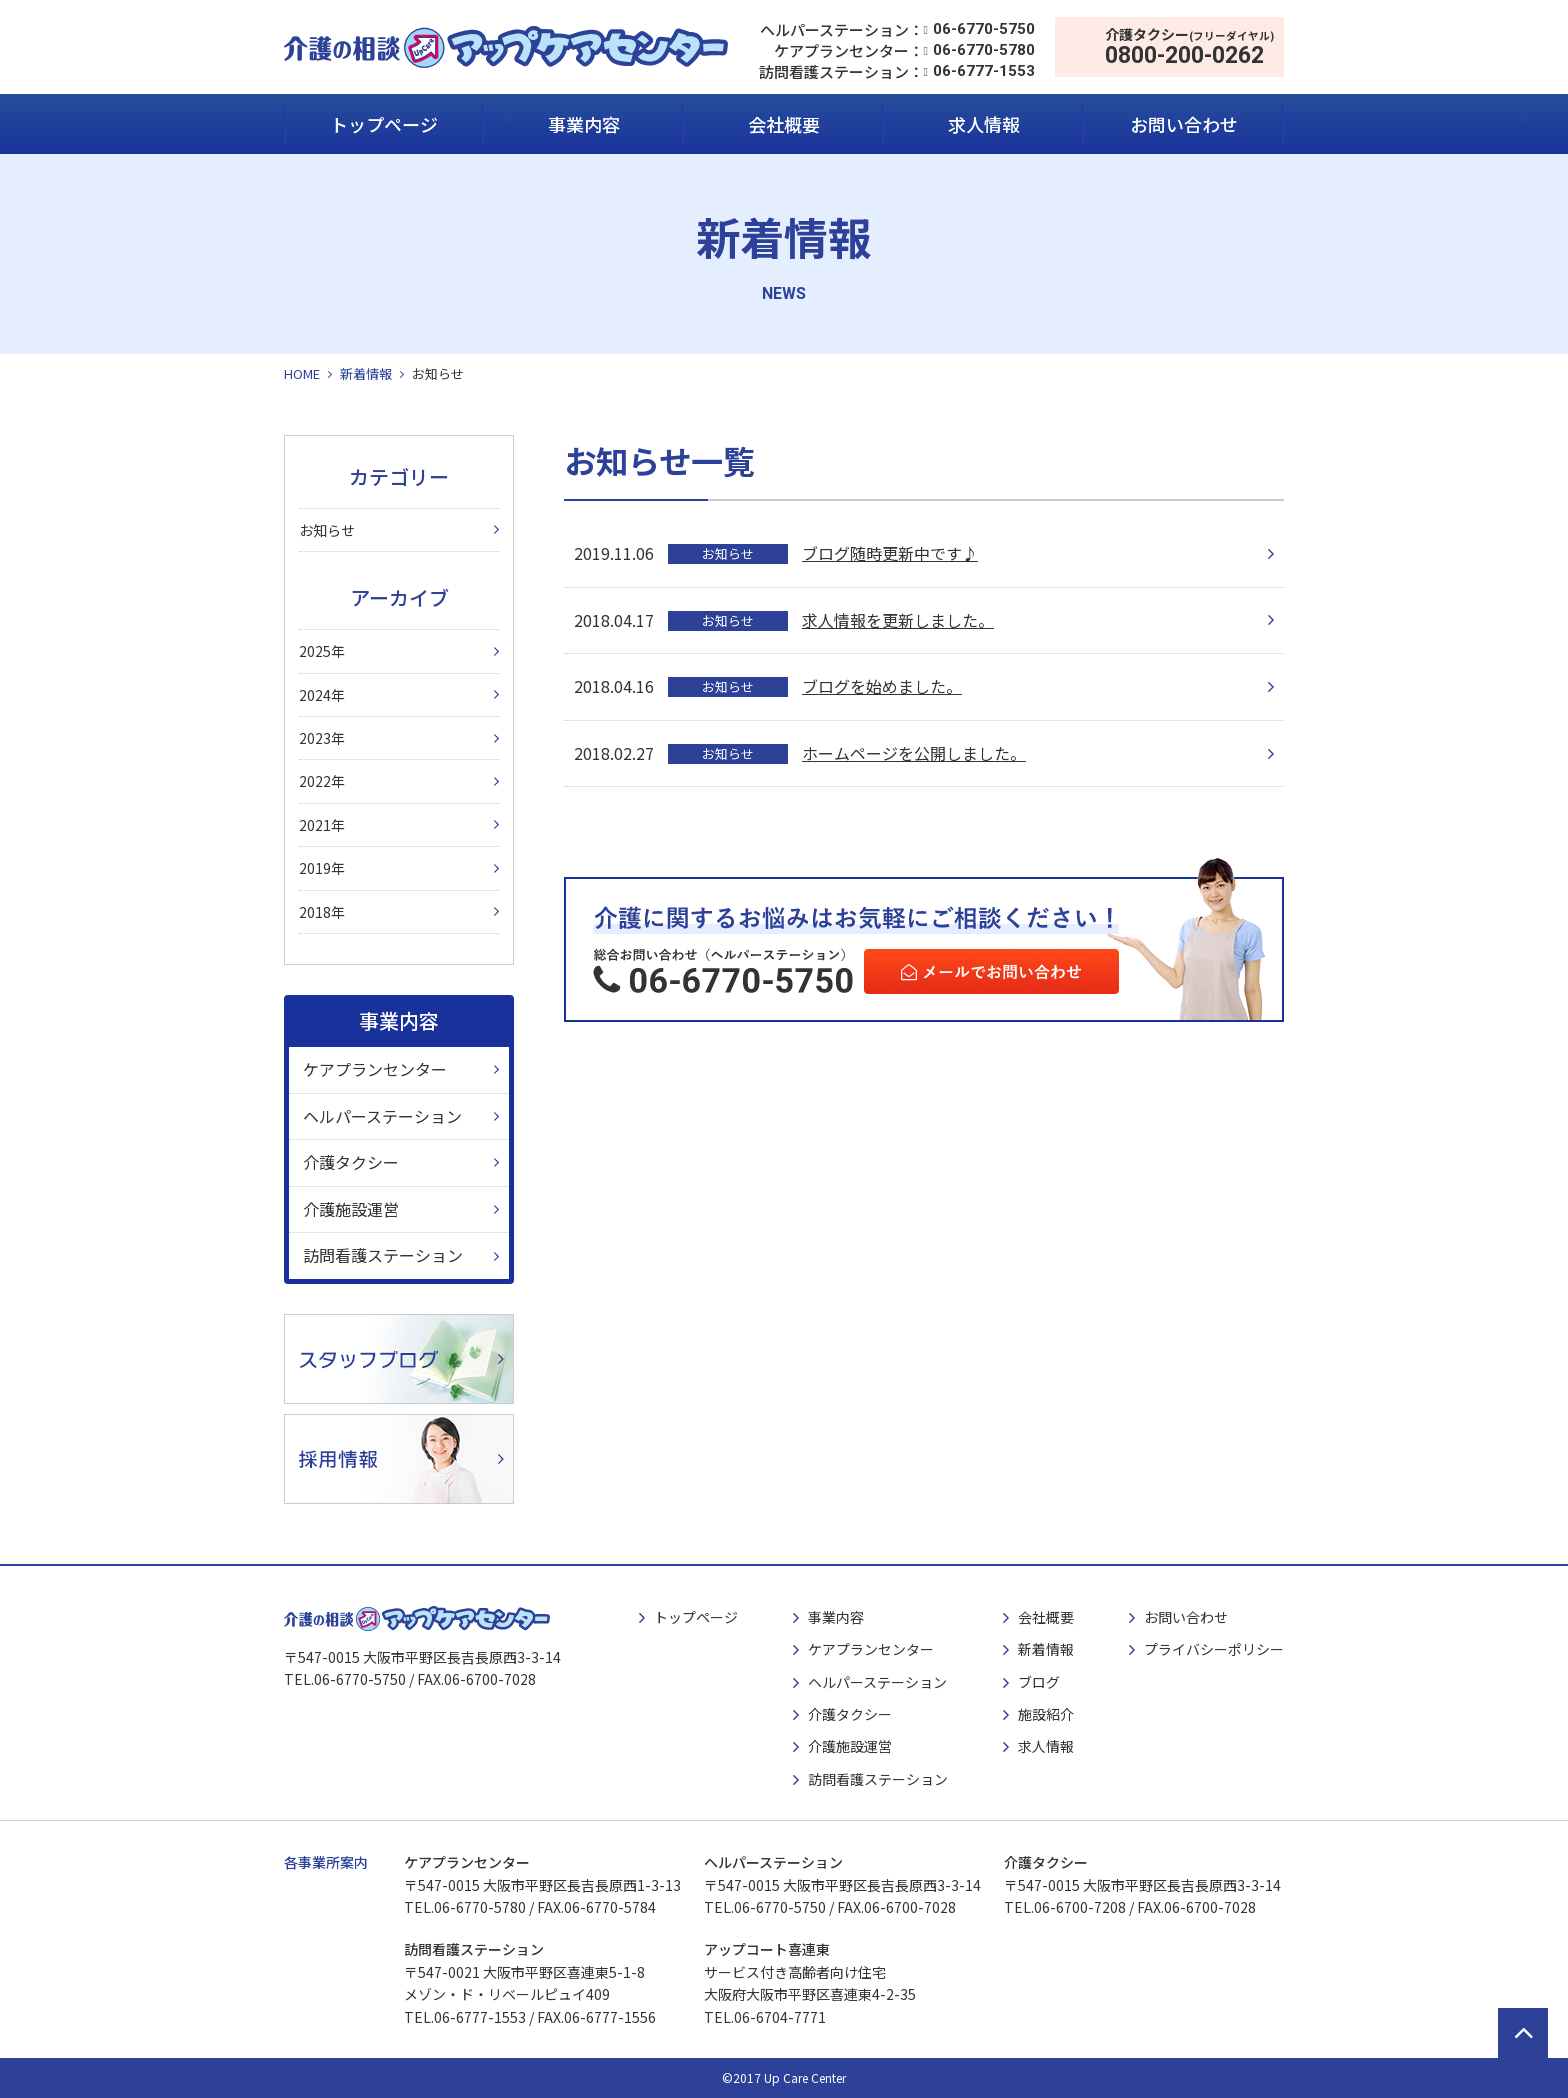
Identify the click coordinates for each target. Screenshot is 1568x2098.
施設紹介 (1046, 1714)
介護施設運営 (351, 1209)
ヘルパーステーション (382, 1116)
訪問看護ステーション (383, 1255)
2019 (315, 868)
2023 (315, 738)
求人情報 (984, 124)
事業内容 (584, 124)
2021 (315, 825)
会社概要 (784, 124)
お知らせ (327, 530)
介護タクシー (351, 1162)
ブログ (1039, 1682)
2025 (315, 651)
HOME (302, 373)
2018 (315, 912)
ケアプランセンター (375, 1069)
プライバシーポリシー (1214, 1649)
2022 (315, 781)
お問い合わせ (1184, 124)
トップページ (384, 124)
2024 (315, 695)
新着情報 (366, 373)
